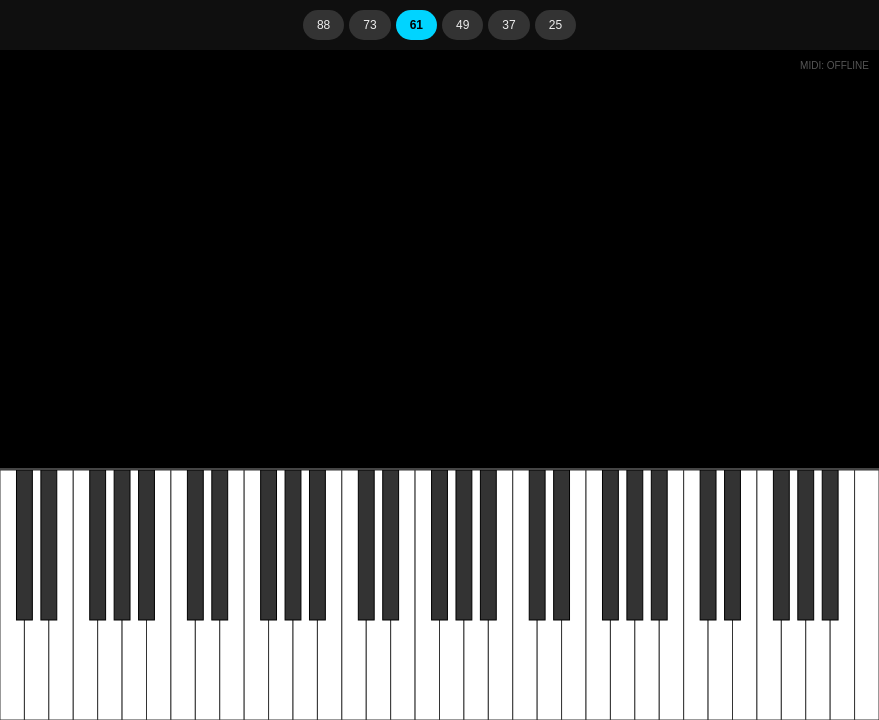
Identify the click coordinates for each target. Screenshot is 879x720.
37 (508, 25)
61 (416, 25)
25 (555, 25)
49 (462, 25)
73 (369, 25)
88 (323, 25)
